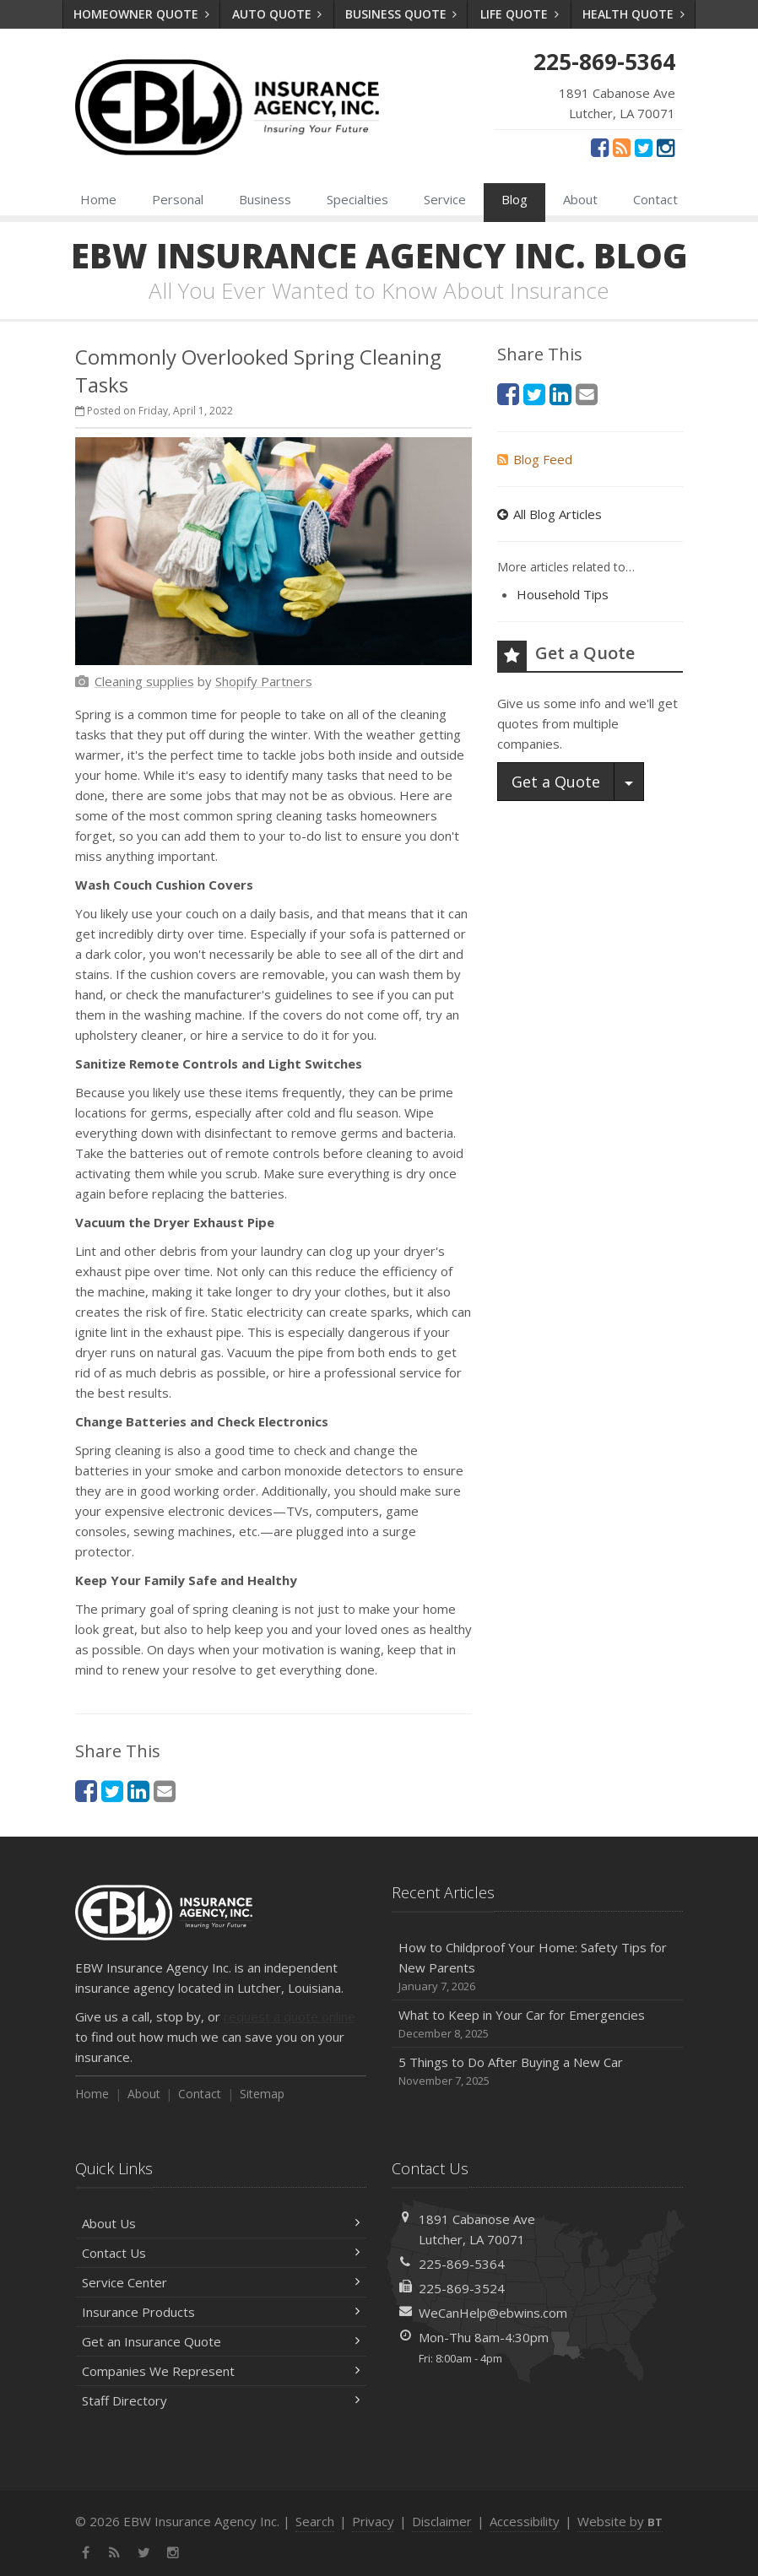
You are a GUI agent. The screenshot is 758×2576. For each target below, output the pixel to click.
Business (265, 199)
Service (445, 199)
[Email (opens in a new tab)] (165, 1790)
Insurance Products (221, 2311)
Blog (514, 199)
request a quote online (289, 2016)
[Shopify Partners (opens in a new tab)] (263, 681)
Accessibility (525, 2521)
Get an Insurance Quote (221, 2341)
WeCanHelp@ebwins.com (493, 2312)
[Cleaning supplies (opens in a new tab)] (144, 681)
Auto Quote (277, 14)
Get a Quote (556, 781)
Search (314, 2521)
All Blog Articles (549, 514)
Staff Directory (221, 2400)
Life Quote (519, 14)
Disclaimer (442, 2521)
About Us (221, 2223)
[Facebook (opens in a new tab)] (600, 147)
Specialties (357, 199)
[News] (622, 147)
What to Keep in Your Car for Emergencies (537, 2024)
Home (98, 199)
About (580, 199)
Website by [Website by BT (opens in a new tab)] (620, 2521)
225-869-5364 (462, 2263)
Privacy (373, 2521)
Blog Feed (534, 459)
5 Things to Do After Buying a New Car (537, 2072)
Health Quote (633, 14)
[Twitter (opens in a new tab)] (643, 147)
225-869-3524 (462, 2288)
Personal (177, 199)
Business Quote (401, 14)
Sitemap (262, 2094)
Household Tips (563, 594)
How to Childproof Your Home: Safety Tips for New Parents (537, 1967)
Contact (655, 199)
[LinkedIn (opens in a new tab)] (138, 1790)
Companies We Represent (221, 2370)
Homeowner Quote (141, 14)
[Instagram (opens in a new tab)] (665, 147)
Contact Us (221, 2252)
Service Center (221, 2282)
